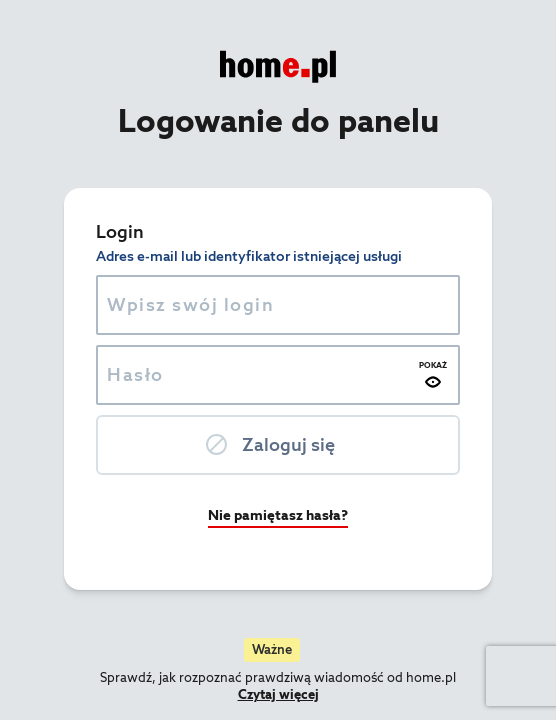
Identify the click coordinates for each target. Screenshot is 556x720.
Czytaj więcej (278, 694)
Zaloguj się (288, 444)
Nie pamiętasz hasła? (278, 515)
